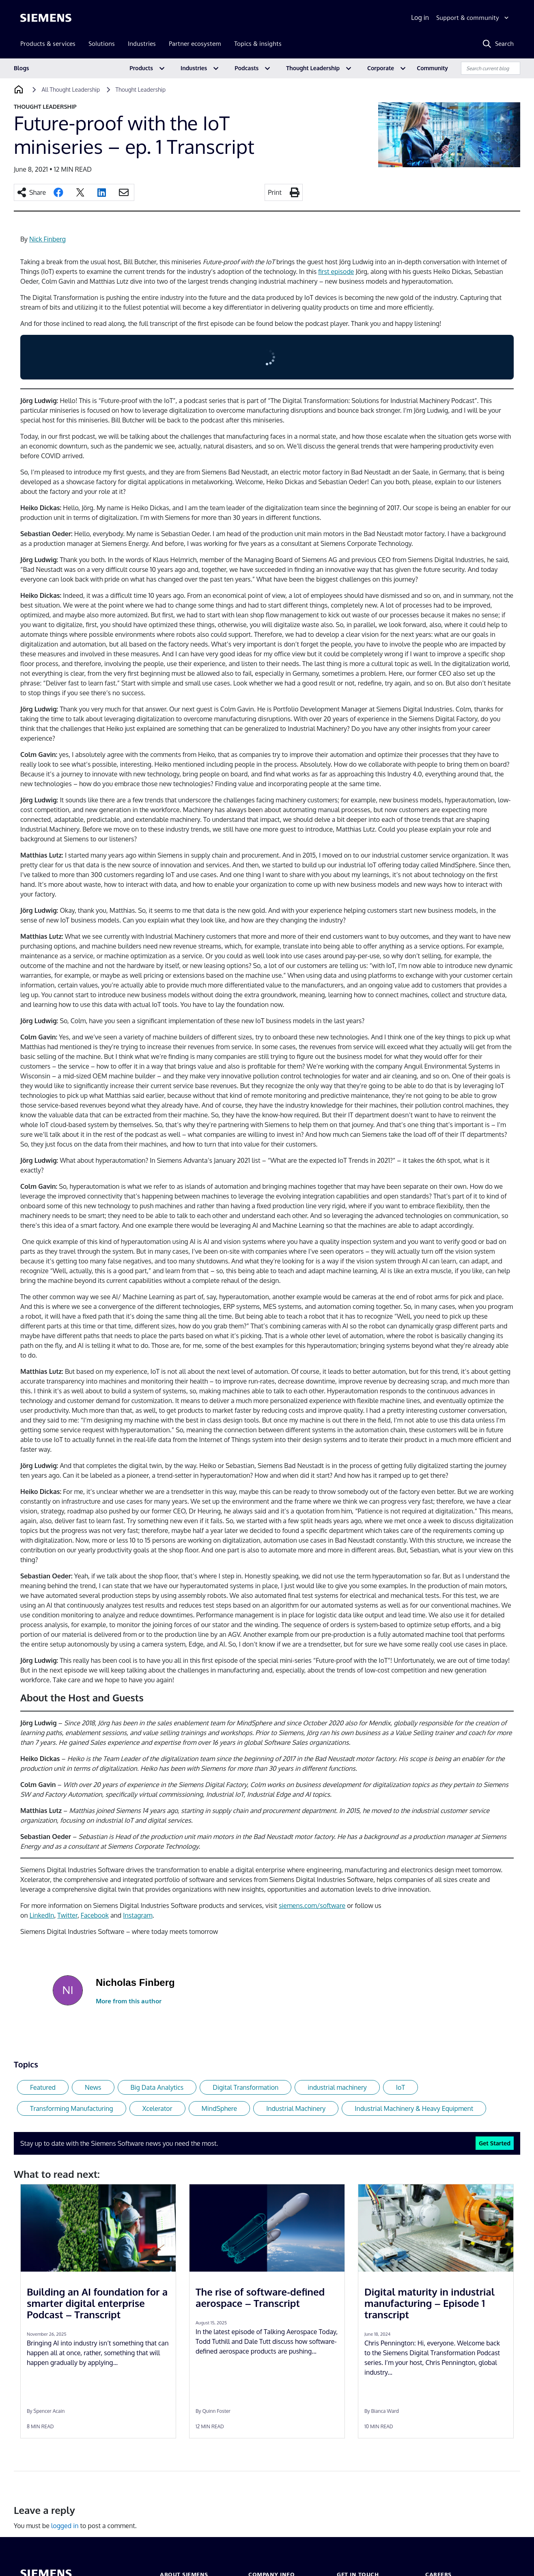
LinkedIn (42, 1915)
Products (141, 68)
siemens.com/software (312, 1905)
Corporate (380, 68)
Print (275, 192)
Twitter (67, 1915)
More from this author (128, 2001)
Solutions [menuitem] (101, 43)
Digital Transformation (245, 2087)
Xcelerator (157, 2108)
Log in (420, 17)
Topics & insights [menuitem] (258, 43)
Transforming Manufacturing (71, 2108)
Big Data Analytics (157, 2087)
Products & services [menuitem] (47, 43)
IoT (400, 2087)
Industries (194, 68)
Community (432, 68)
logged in (65, 2526)
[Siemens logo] (45, 18)
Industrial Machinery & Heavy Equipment (414, 2108)
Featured (43, 2087)
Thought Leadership (313, 68)
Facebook (95, 1915)
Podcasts (246, 68)
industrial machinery (337, 2087)
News (93, 2087)
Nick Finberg (47, 239)
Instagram (137, 1915)
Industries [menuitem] (142, 43)
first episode (336, 271)
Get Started (494, 2143)
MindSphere (219, 2108)
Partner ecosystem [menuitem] (195, 43)
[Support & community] (473, 18)
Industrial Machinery (295, 2108)
